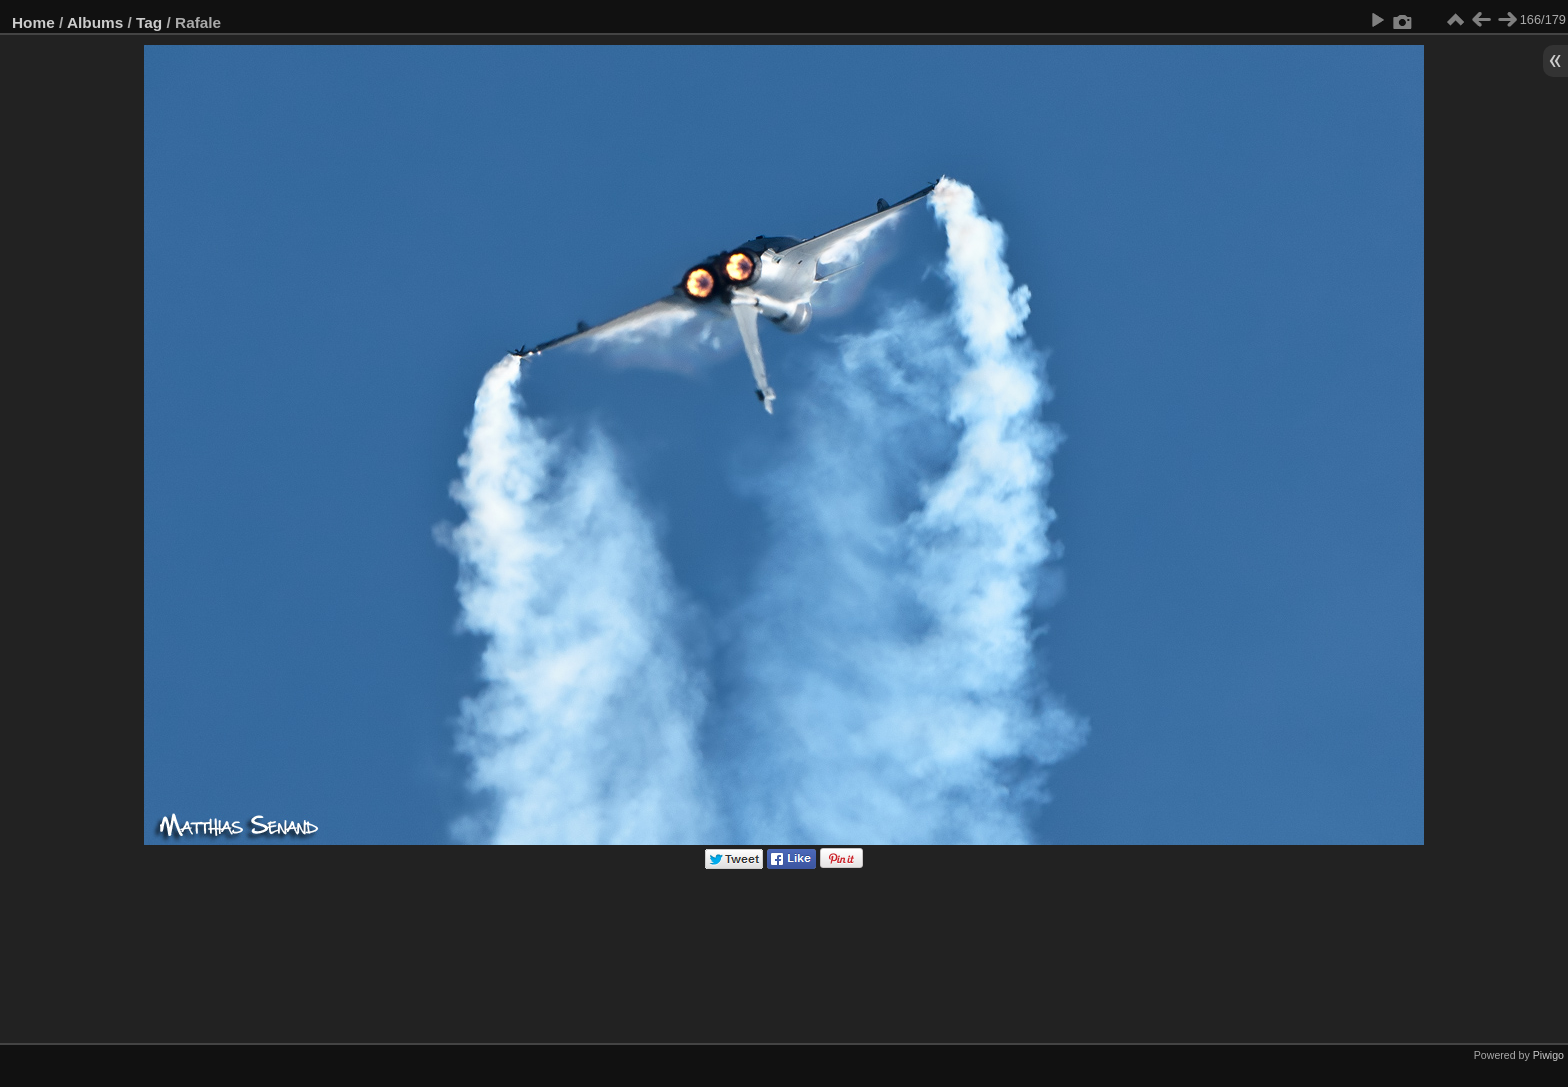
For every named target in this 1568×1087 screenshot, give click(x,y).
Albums (95, 22)
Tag (149, 22)
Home (33, 22)
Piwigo (1548, 1055)
